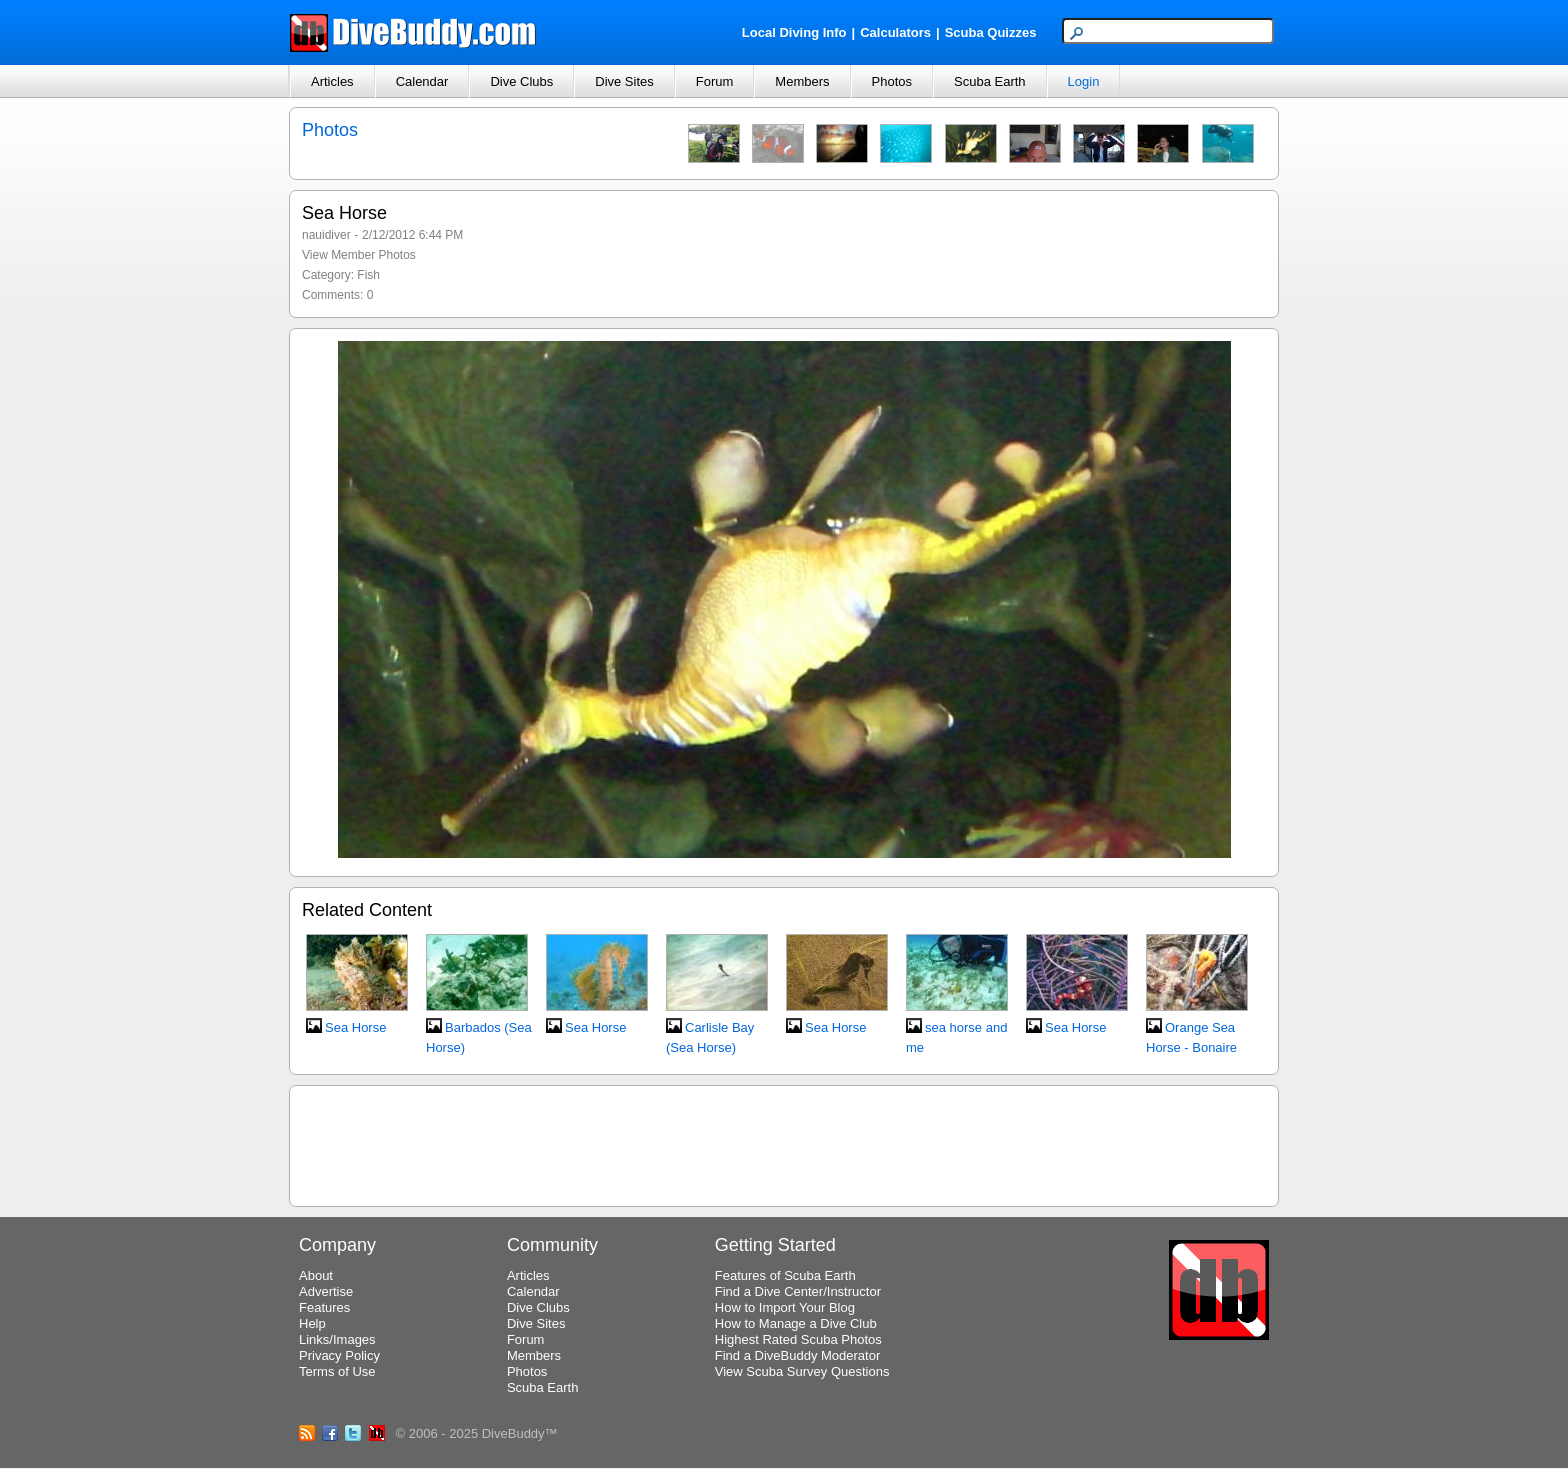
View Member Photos (359, 255)
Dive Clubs (521, 81)
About (316, 1275)
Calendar (422, 81)
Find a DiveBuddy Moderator (797, 1355)
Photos (892, 81)
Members (802, 81)
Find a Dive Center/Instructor (798, 1291)
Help (312, 1323)
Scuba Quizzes (991, 32)
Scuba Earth (990, 81)
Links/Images (337, 1339)
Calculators (895, 32)
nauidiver (326, 235)
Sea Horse (355, 1027)
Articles (332, 81)
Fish (368, 275)
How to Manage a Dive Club (796, 1323)
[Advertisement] (784, 1143)
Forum (715, 81)
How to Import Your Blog (785, 1307)
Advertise (326, 1291)
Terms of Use (337, 1371)
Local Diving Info (794, 32)
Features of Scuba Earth (785, 1275)
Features (324, 1307)
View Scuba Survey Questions (802, 1371)
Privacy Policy (339, 1355)
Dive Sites (624, 81)
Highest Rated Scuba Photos (798, 1339)
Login (1084, 81)
